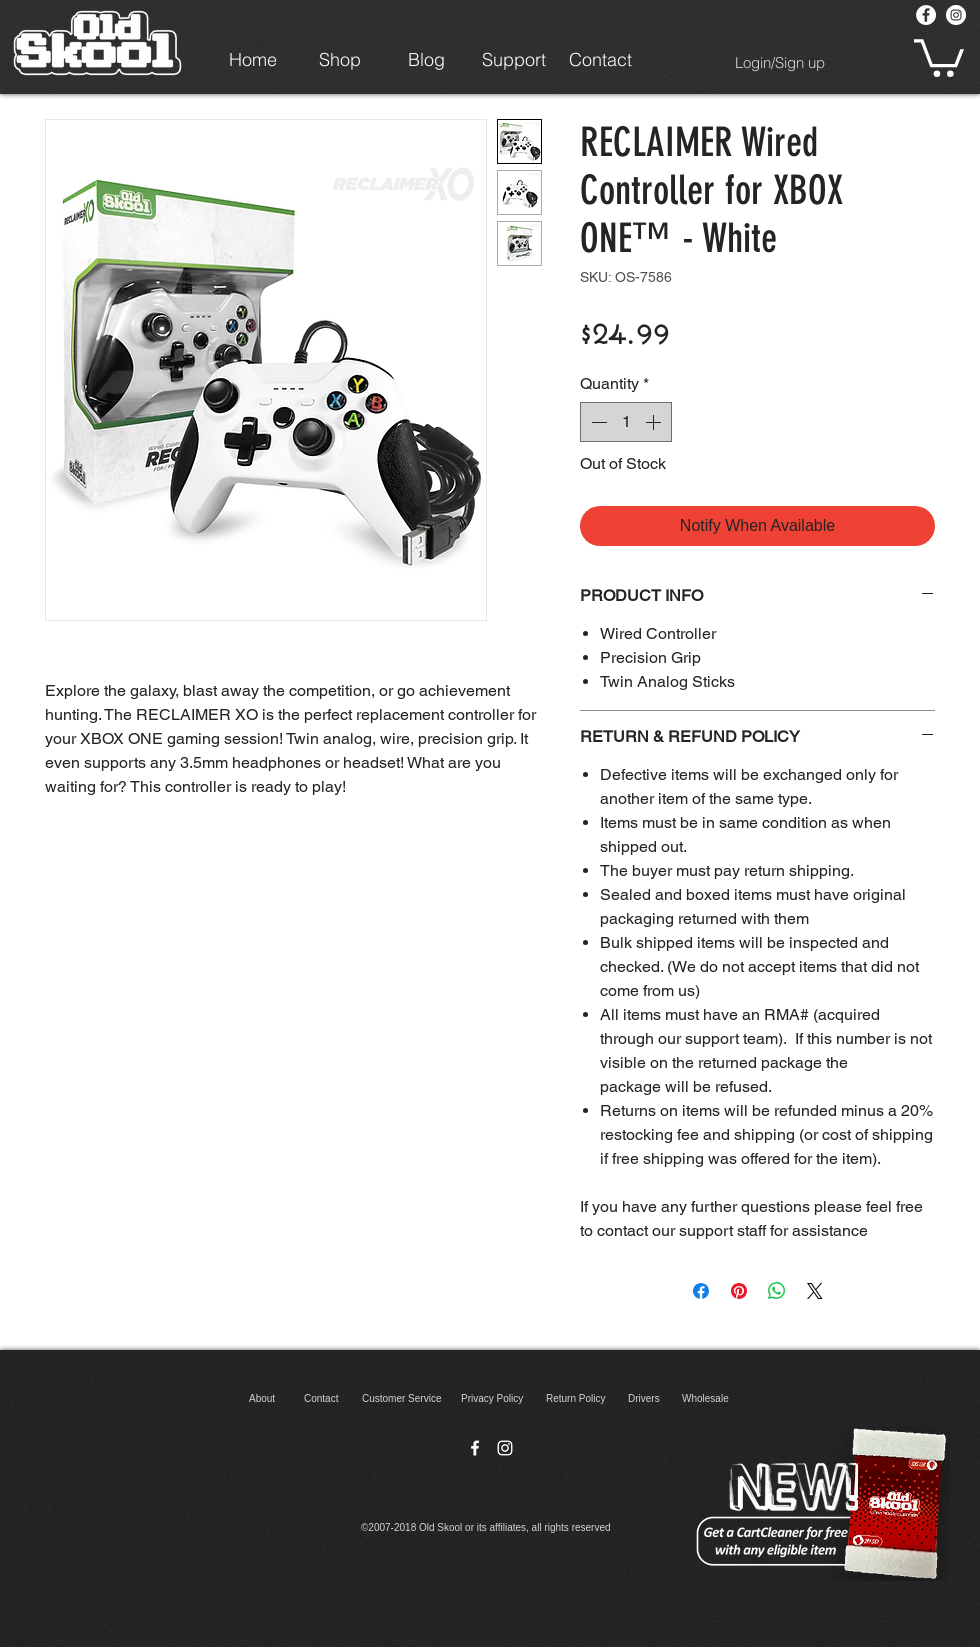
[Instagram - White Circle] (956, 15)
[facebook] (475, 1448)
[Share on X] (815, 1291)
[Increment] (655, 422)
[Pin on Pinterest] (739, 1291)
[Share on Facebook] (701, 1291)
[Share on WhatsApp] (777, 1291)
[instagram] (505, 1448)
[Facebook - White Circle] (926, 15)
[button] (939, 56)
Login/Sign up (780, 62)
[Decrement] (597, 422)
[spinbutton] (626, 422)
